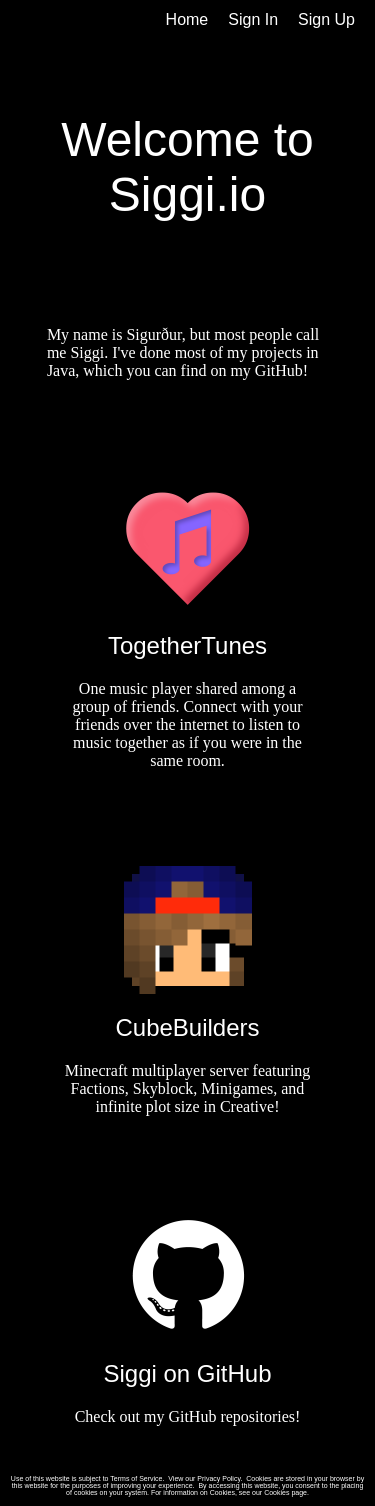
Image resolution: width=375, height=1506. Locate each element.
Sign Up (326, 19)
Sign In (253, 19)
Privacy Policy (218, 1478)
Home (187, 19)
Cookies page (285, 1492)
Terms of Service (136, 1478)
